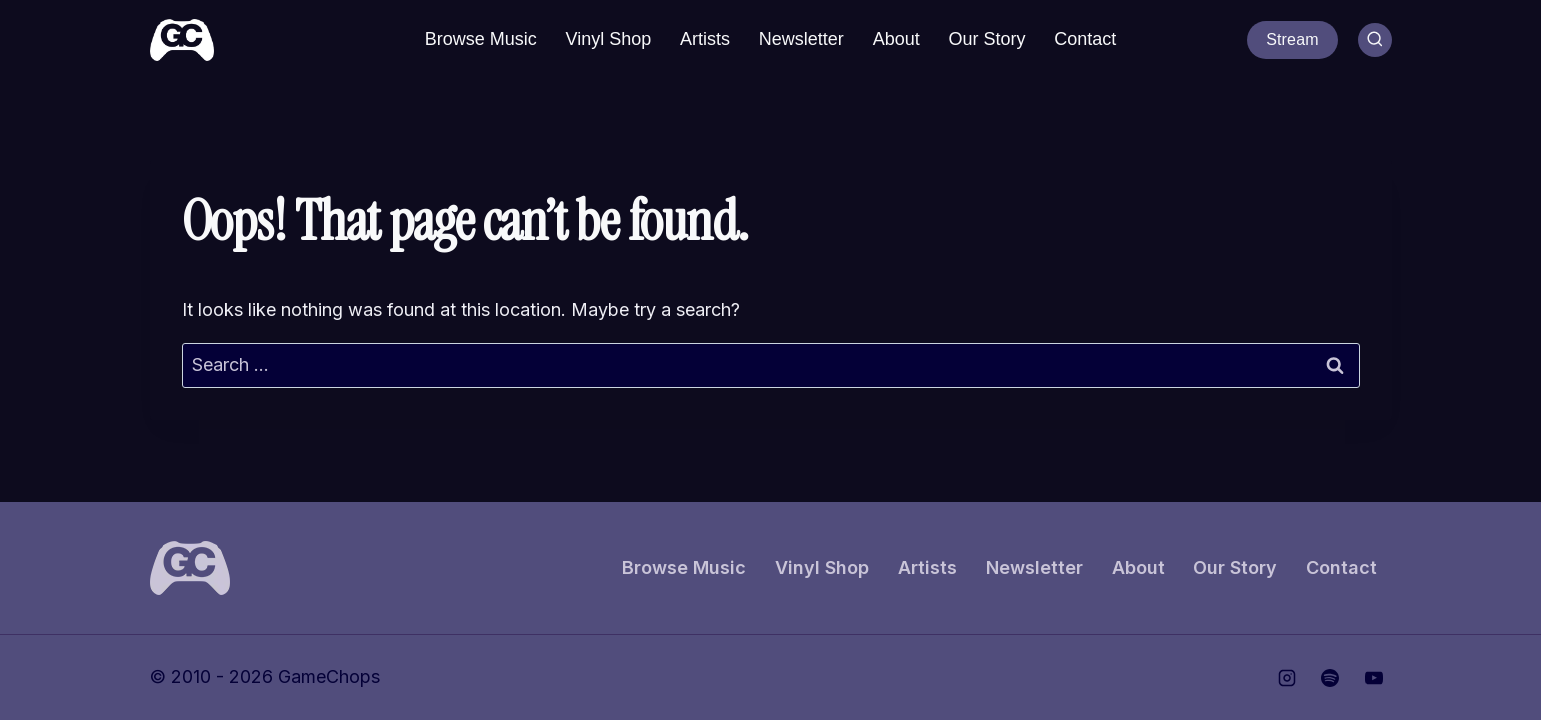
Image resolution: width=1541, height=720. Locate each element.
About (896, 39)
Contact (1085, 39)
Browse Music (481, 39)
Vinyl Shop (609, 39)
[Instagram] (1287, 678)
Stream (1292, 39)
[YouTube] (1374, 678)
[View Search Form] (1375, 40)
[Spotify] (1330, 678)
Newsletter (801, 39)
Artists (705, 39)
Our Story (986, 39)
